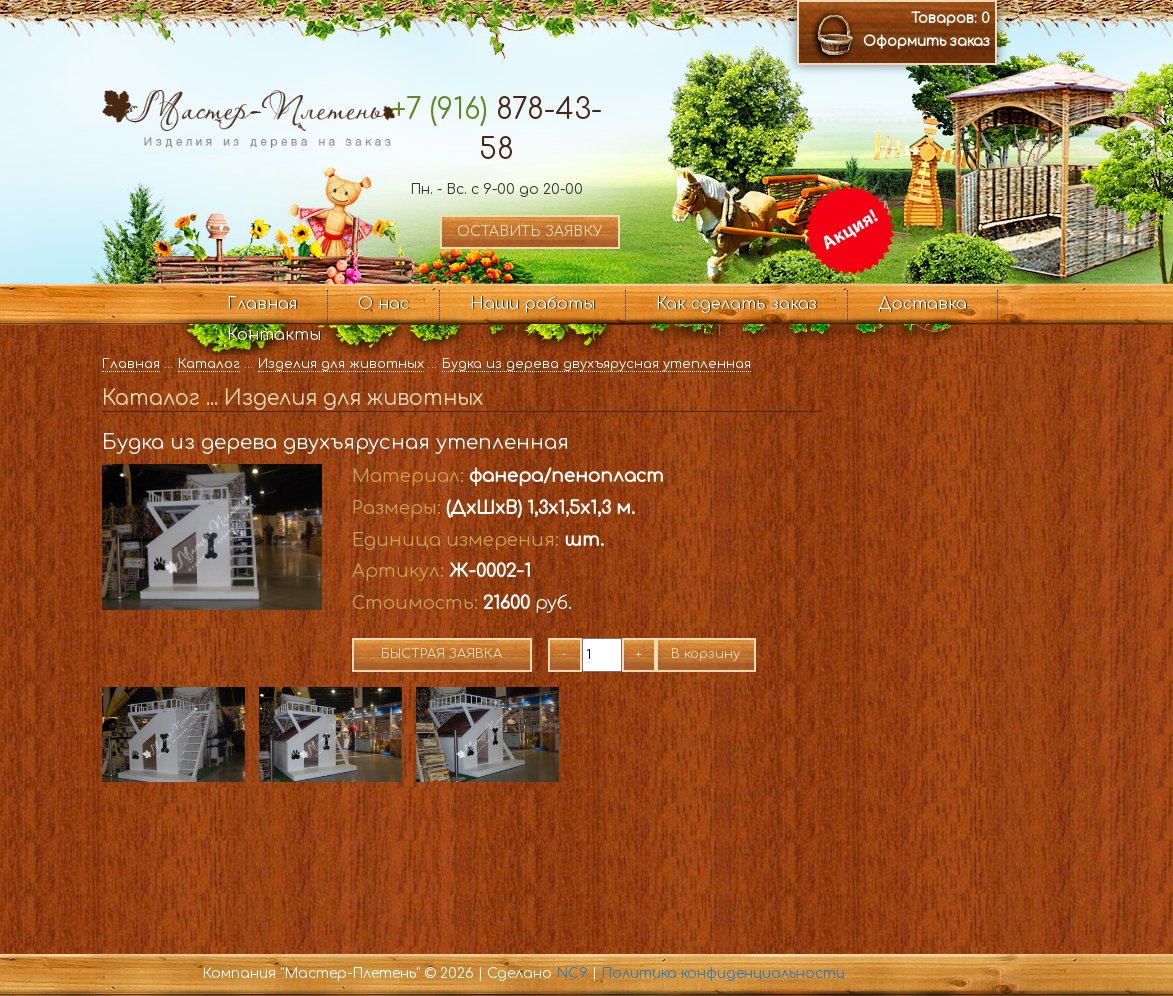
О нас (383, 304)
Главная (262, 304)
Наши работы (532, 304)
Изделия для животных (341, 364)
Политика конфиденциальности (723, 973)
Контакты (274, 335)
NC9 (572, 973)
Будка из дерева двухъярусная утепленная (596, 364)
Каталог (209, 364)
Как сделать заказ (736, 304)
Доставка (922, 304)
